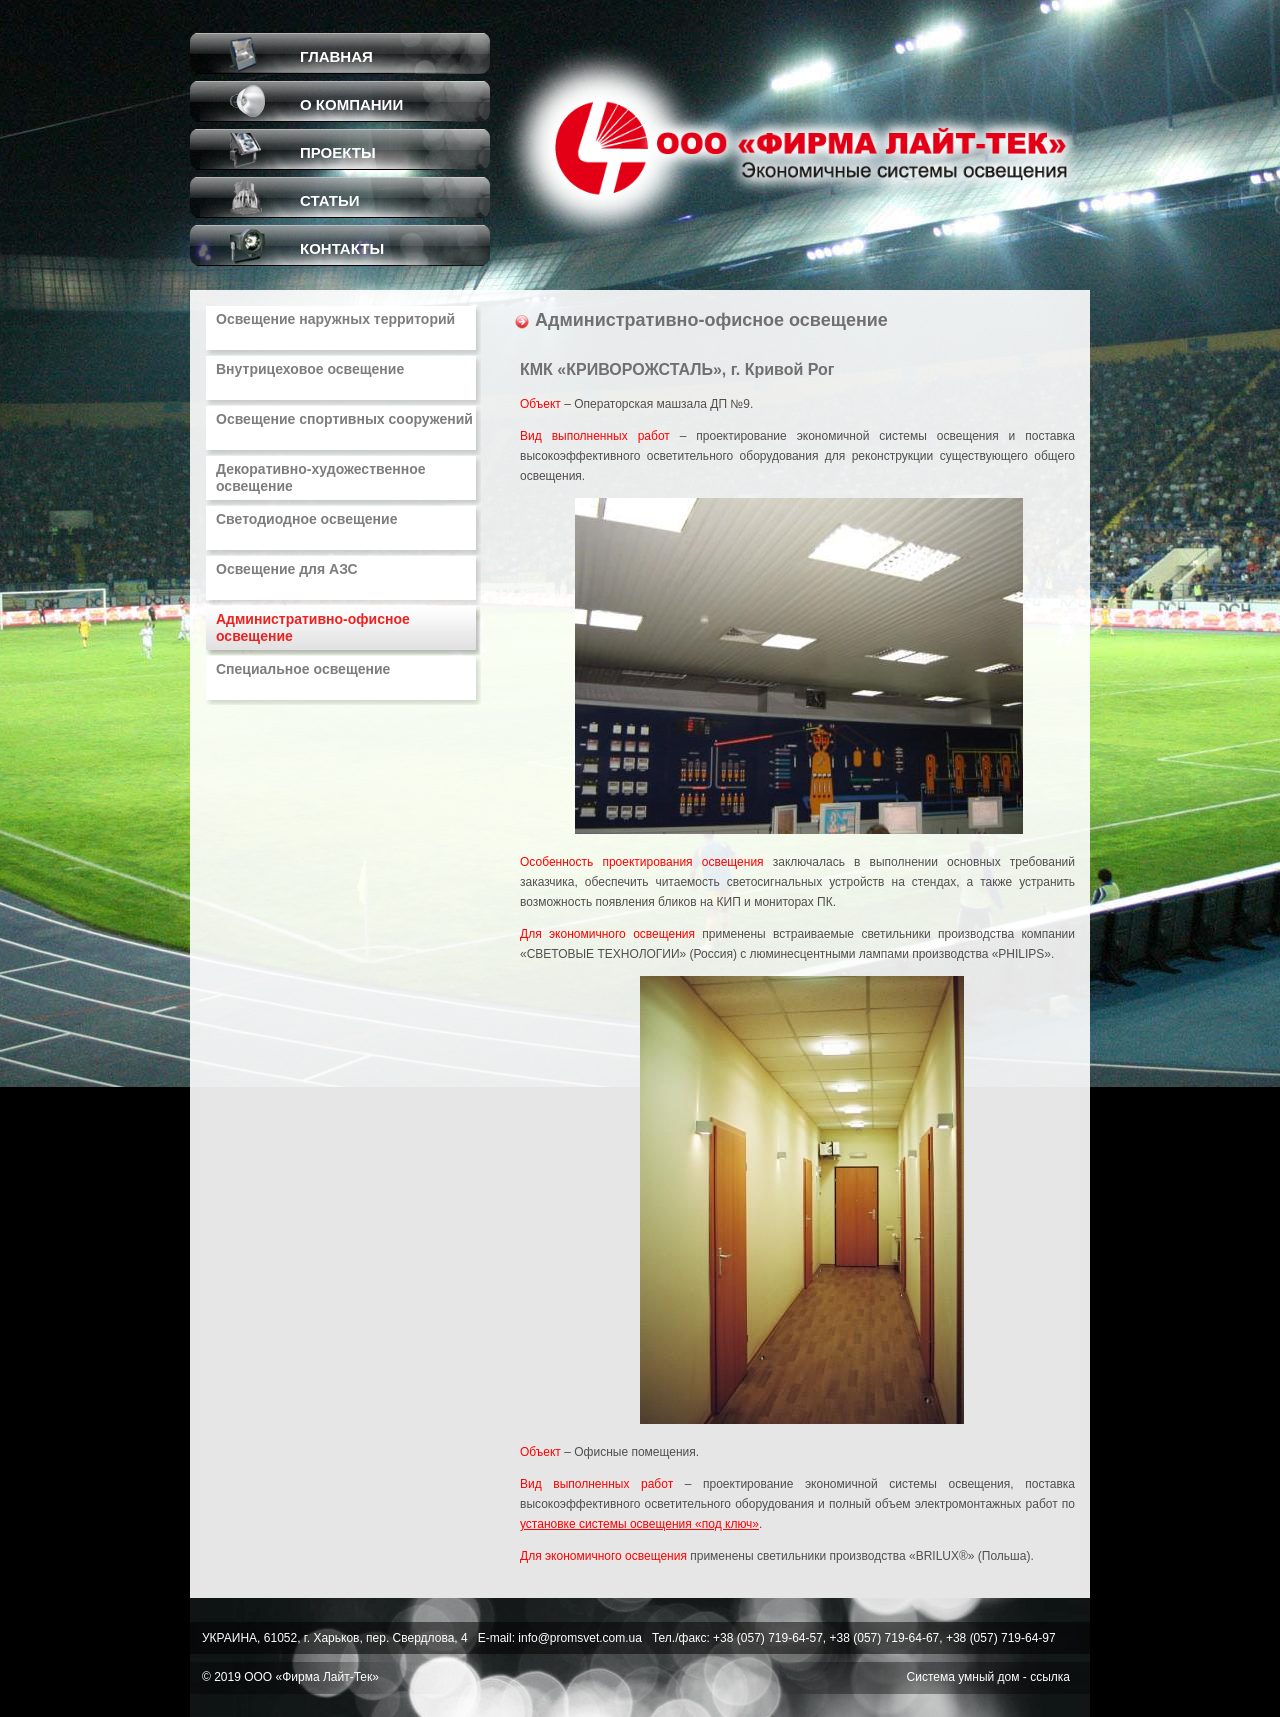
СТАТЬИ (330, 200)
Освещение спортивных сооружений (344, 419)
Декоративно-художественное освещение (320, 477)
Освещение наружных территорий (335, 319)
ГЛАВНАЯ (336, 56)
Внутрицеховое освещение (310, 369)
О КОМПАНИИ (351, 104)
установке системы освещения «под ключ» (639, 1524)
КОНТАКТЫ (342, 248)
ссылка (1050, 1677)
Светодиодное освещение (306, 519)
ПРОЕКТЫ (338, 152)
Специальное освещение (303, 669)
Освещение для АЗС (287, 569)
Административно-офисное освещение (313, 627)
